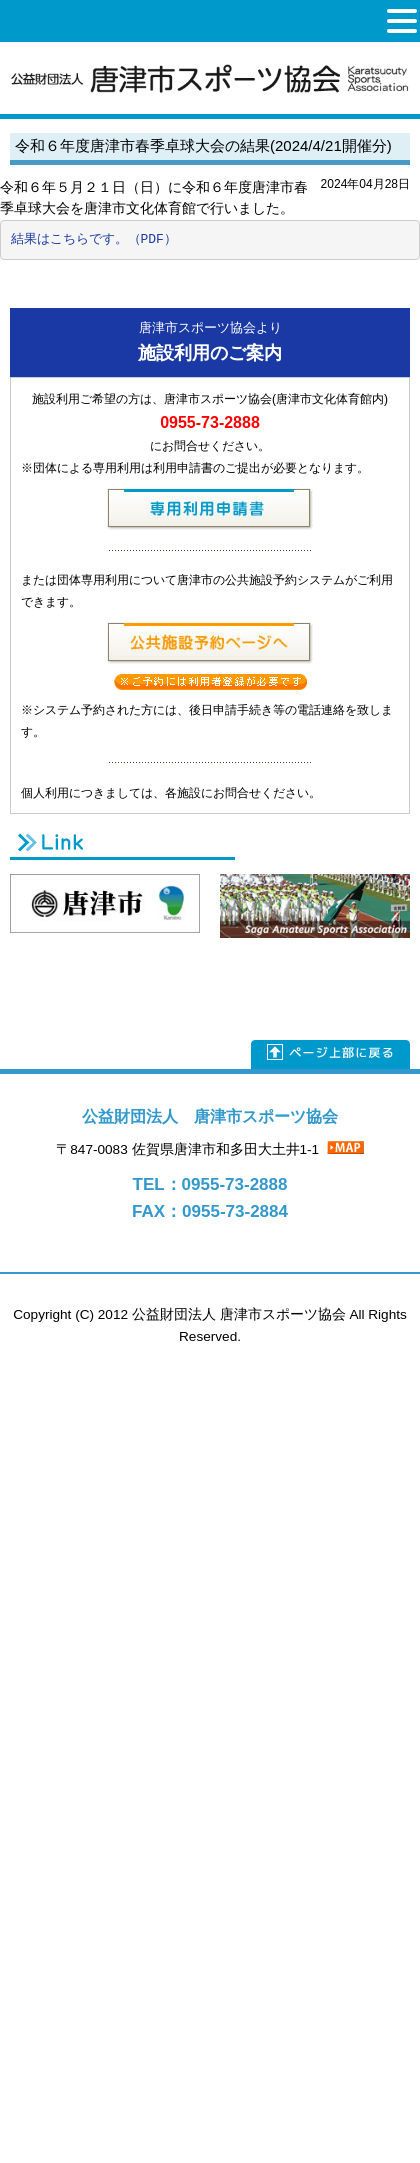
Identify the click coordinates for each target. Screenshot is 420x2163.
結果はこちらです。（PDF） (94, 239)
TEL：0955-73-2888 (210, 1184)
